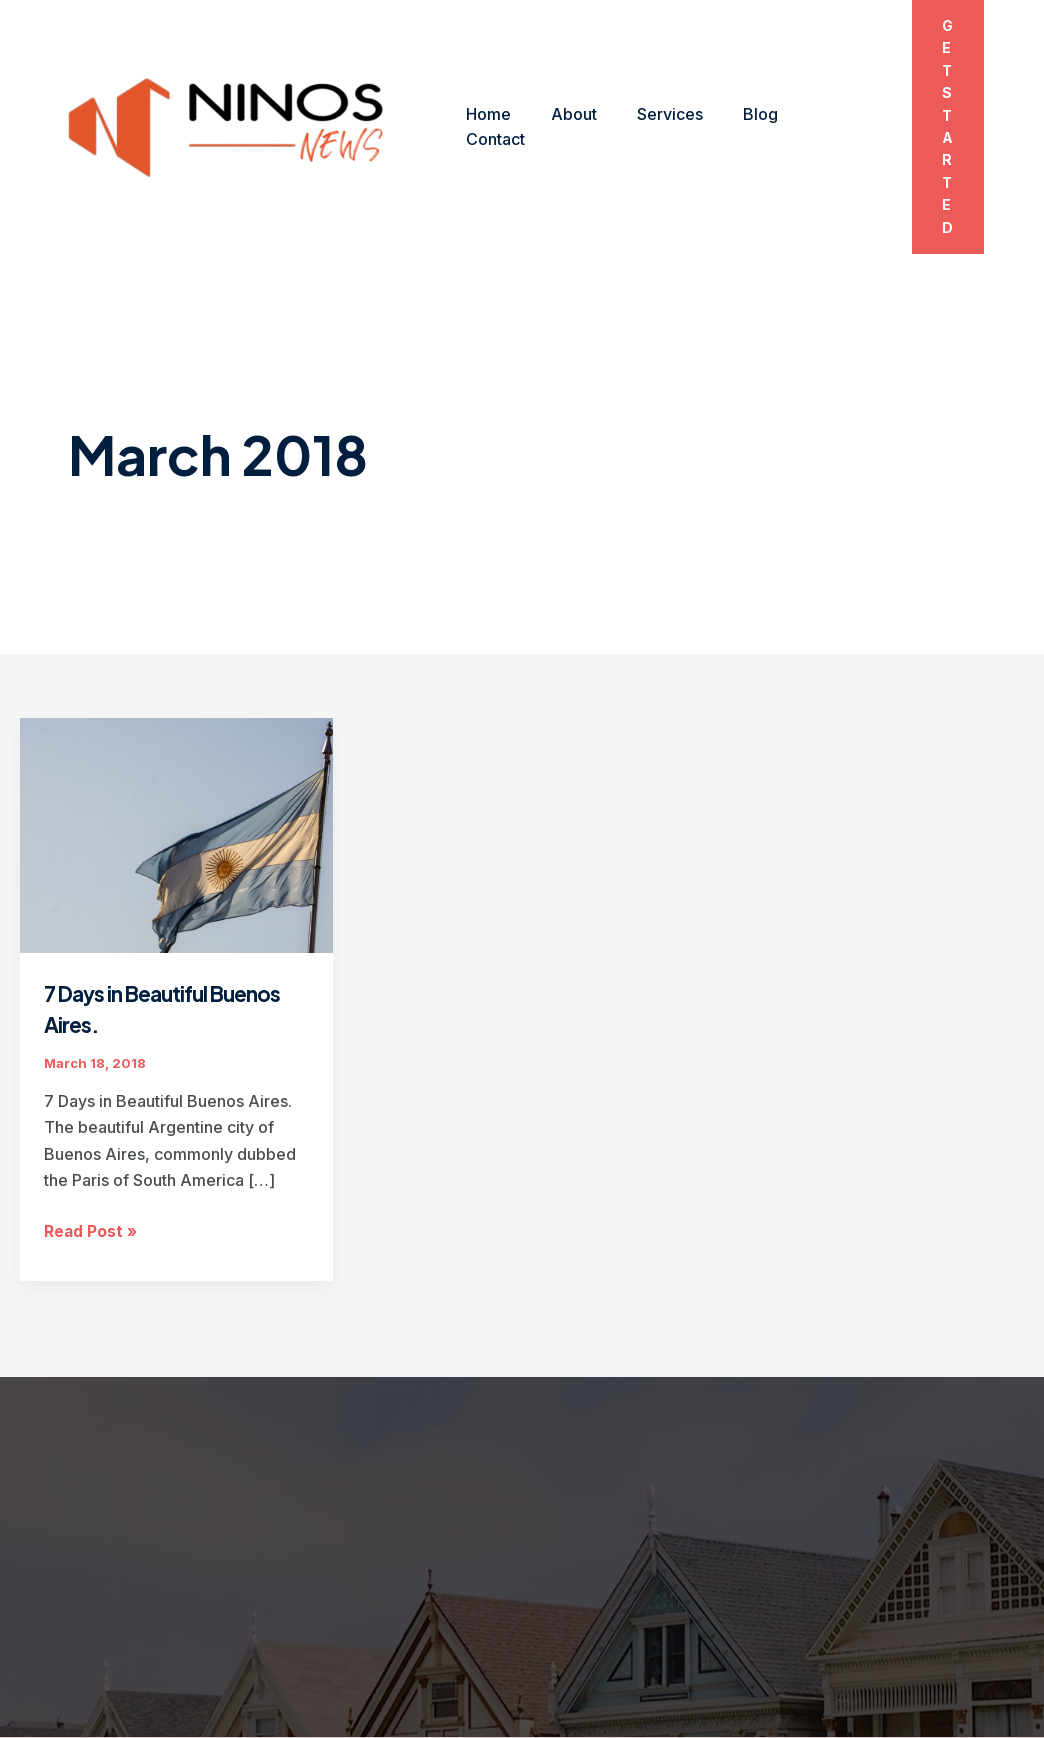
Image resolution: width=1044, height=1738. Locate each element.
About (562, 82)
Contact (811, 82)
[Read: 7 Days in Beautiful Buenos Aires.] (176, 744)
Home (484, 82)
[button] (940, 82)
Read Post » (91, 1141)
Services (650, 82)
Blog (732, 82)
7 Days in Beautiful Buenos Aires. (138, 917)
